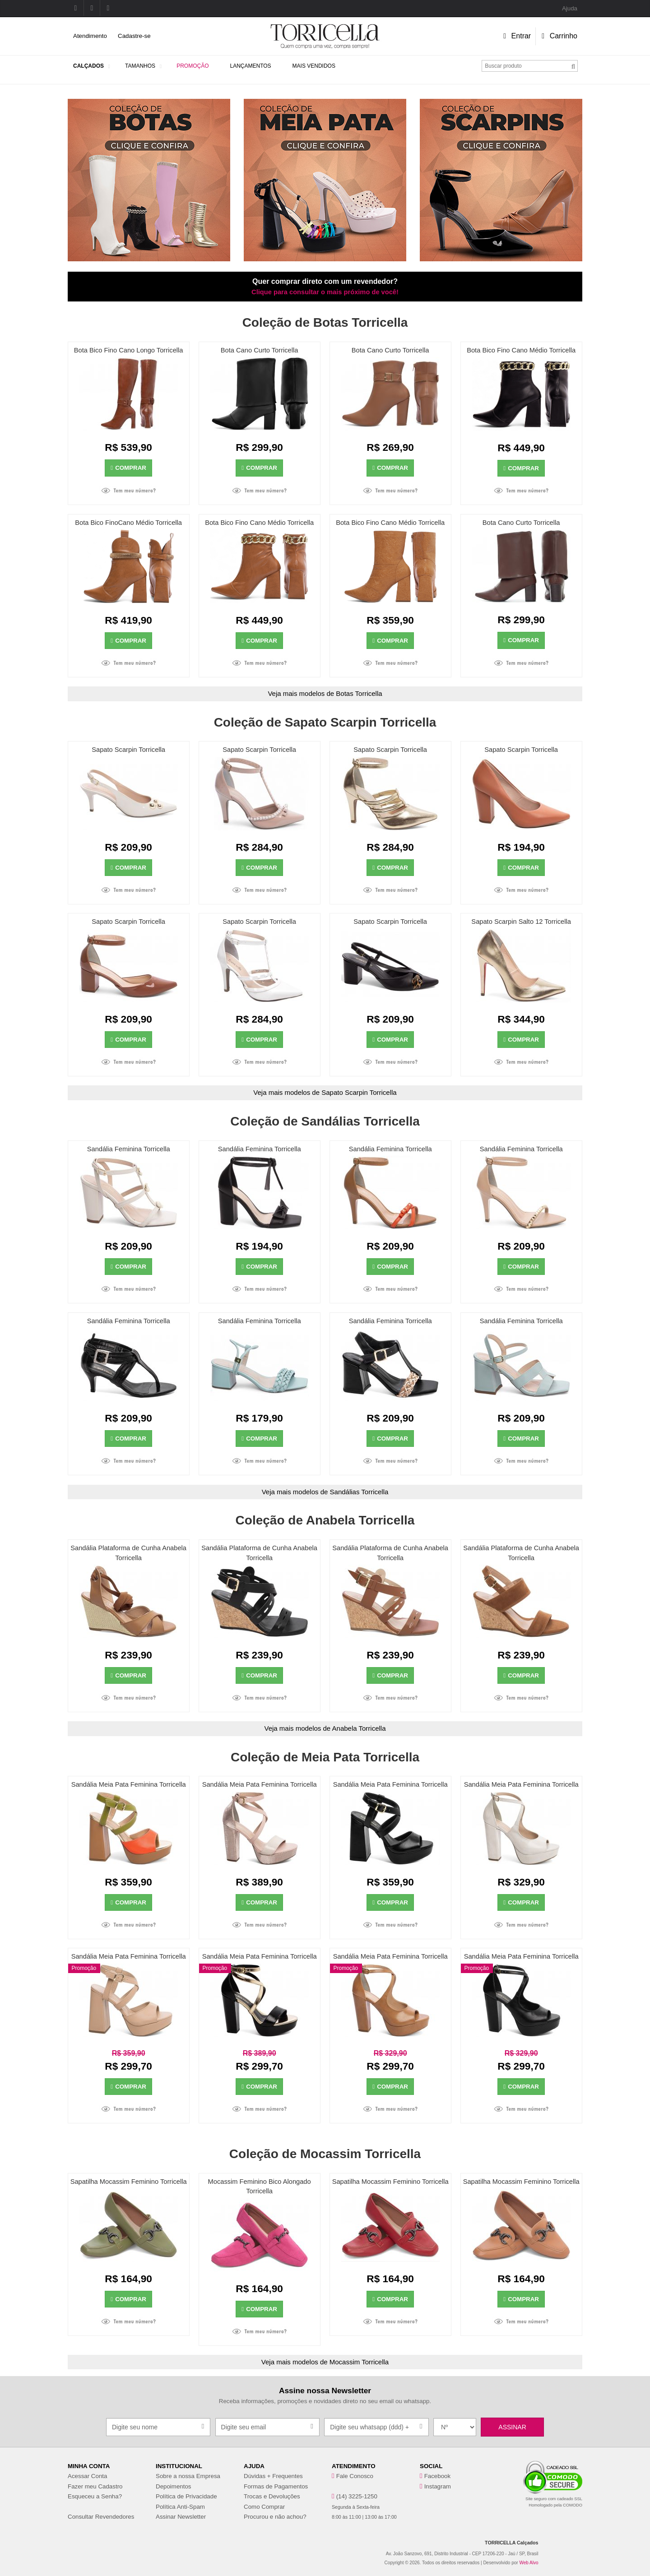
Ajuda (569, 8)
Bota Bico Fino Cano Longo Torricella (128, 350)
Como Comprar (264, 2506)
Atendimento (90, 35)
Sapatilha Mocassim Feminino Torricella (128, 2181)
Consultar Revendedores (101, 2516)
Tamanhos (140, 66)
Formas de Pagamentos (276, 2486)
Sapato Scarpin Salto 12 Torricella (521, 921)
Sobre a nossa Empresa (188, 2476)
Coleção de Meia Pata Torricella (325, 1757)
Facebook (437, 2476)
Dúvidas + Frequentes (273, 2476)
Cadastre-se (134, 35)
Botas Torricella (359, 693)
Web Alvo (528, 2562)
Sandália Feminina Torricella (128, 1149)
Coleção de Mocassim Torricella (325, 2154)
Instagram (437, 2486)
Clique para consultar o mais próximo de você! (325, 292)
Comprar (128, 467)
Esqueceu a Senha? (95, 2496)
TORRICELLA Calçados (511, 2542)
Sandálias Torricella (359, 1492)
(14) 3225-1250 (356, 2496)
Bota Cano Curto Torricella (259, 350)
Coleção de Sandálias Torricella (325, 1121)
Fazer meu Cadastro (95, 2486)
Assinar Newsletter (181, 2516)
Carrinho (559, 36)
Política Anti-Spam (180, 2506)
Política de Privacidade (186, 2496)
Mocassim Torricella (359, 2362)
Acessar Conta (87, 2476)
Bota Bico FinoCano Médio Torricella (128, 522)
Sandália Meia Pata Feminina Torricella (128, 1784)
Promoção (192, 66)
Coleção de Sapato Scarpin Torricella (325, 722)
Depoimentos (173, 2486)
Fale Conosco (354, 2476)
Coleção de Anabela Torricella (325, 1520)
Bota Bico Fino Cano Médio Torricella (521, 350)
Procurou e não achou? (275, 2516)
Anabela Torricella (359, 1728)
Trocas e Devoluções (272, 2496)
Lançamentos (250, 66)
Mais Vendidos (313, 66)
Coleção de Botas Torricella (325, 322)
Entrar (516, 36)
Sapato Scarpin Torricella (128, 749)
